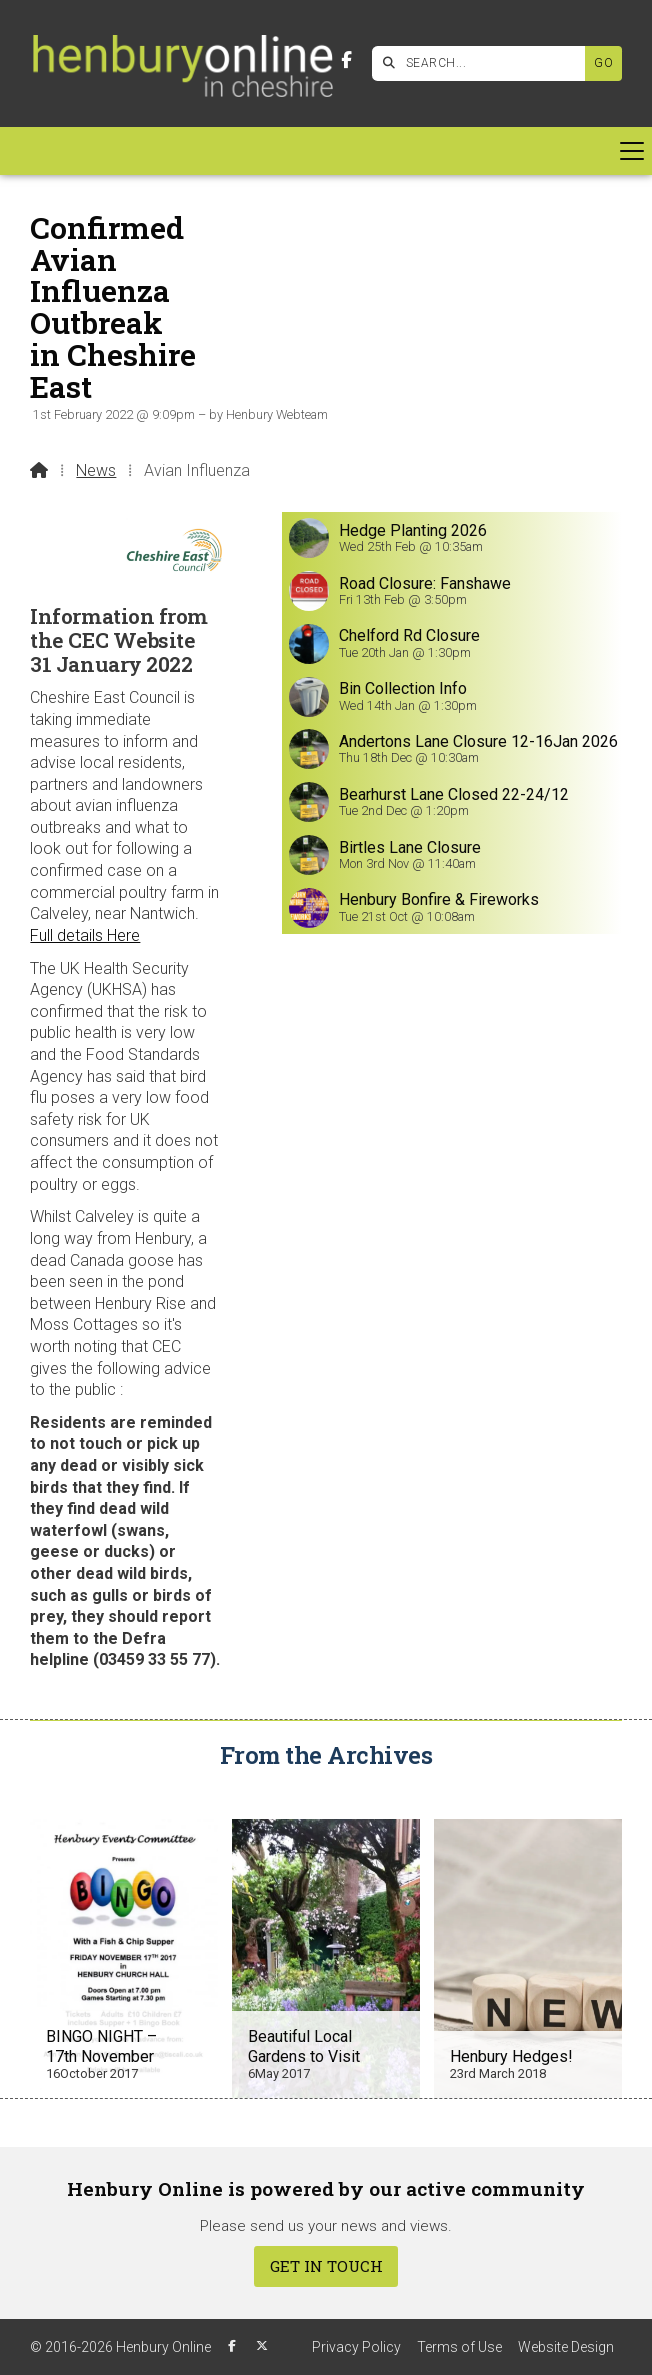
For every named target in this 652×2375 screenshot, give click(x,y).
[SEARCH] (483, 63)
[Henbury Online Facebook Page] (346, 60)
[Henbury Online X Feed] (262, 2346)
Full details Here (85, 935)
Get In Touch (326, 2266)
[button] (326, 151)
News (96, 470)
